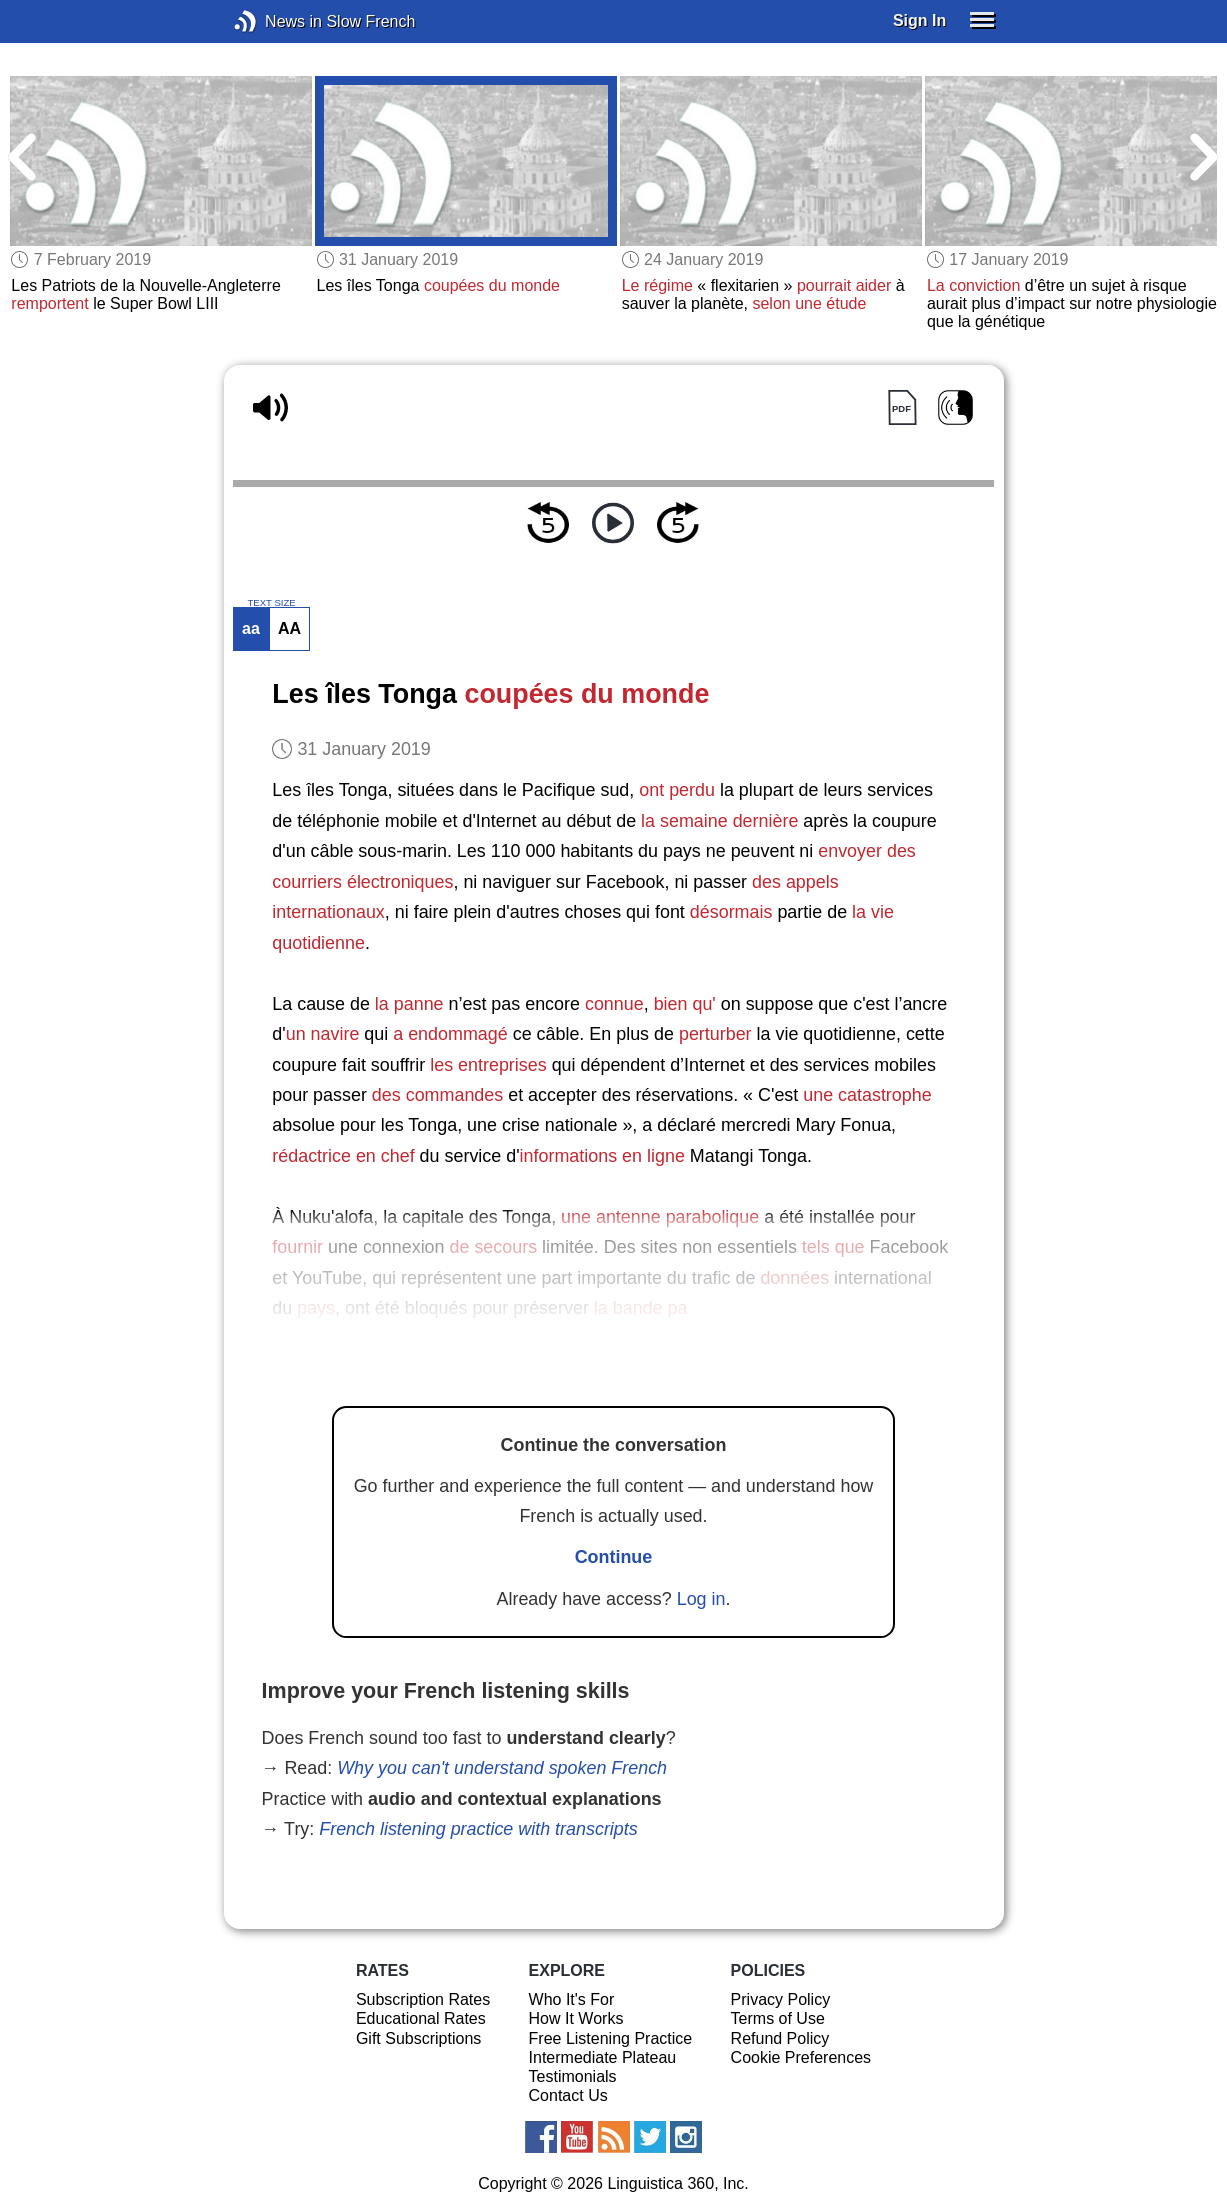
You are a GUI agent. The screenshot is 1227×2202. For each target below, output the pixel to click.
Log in (701, 1599)
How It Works (576, 2018)
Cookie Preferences (801, 2057)
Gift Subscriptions (418, 2038)
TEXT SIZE (271, 603)
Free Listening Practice (611, 2038)
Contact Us (568, 2095)
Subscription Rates (423, 1999)
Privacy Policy (781, 1999)
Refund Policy (780, 2038)
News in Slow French (275, 21)
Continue (614, 1557)
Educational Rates (421, 2018)
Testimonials (573, 2076)
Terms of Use (778, 2018)
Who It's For (572, 1999)
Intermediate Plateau (603, 2057)
